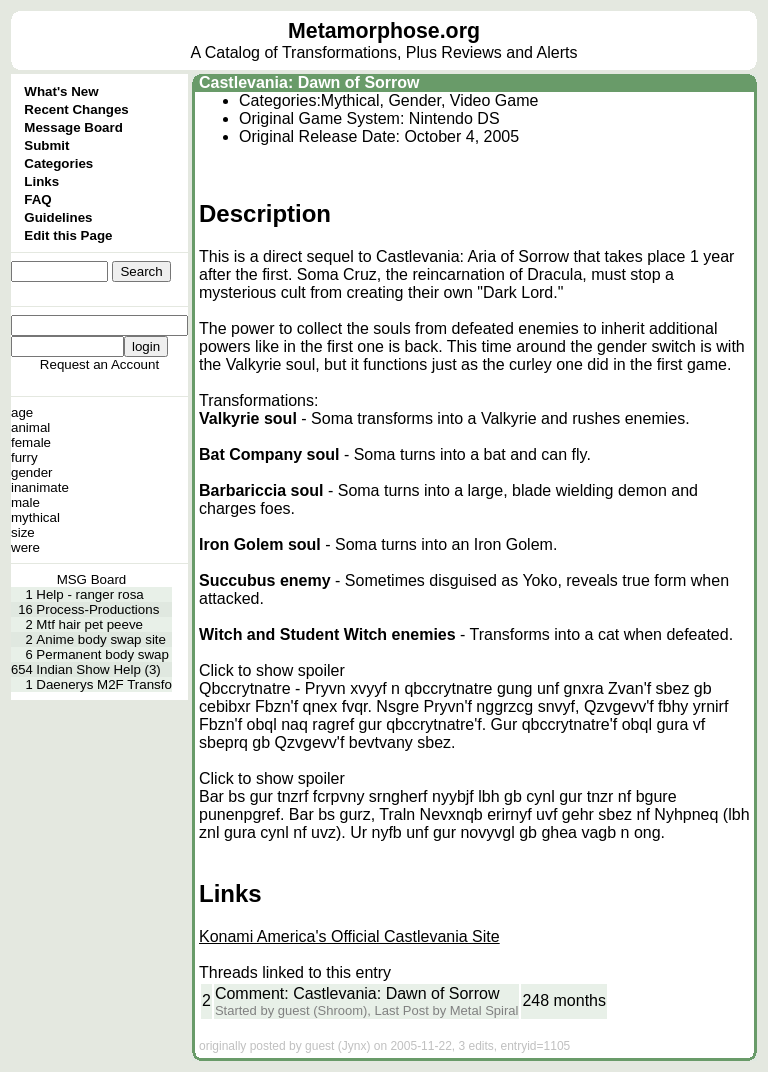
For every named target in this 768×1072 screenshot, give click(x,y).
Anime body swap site (101, 639)
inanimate (40, 487)
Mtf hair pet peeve (89, 624)
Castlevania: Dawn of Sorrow (309, 82)
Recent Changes (76, 109)
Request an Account (99, 364)
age (22, 412)
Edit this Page (68, 235)
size (23, 532)
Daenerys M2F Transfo (104, 684)
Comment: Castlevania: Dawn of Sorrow (357, 993)
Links (41, 181)
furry (24, 457)
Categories (58, 163)
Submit (46, 145)
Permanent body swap (102, 654)
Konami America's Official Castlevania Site (349, 936)
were (25, 547)
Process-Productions (97, 609)
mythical (35, 517)
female (31, 442)
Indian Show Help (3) (98, 669)
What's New (61, 91)
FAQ (37, 199)
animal (30, 427)
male (25, 502)
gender (32, 472)
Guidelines (58, 217)
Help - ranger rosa (89, 594)
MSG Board (92, 579)
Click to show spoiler (272, 670)
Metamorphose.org (384, 31)
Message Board (73, 127)
